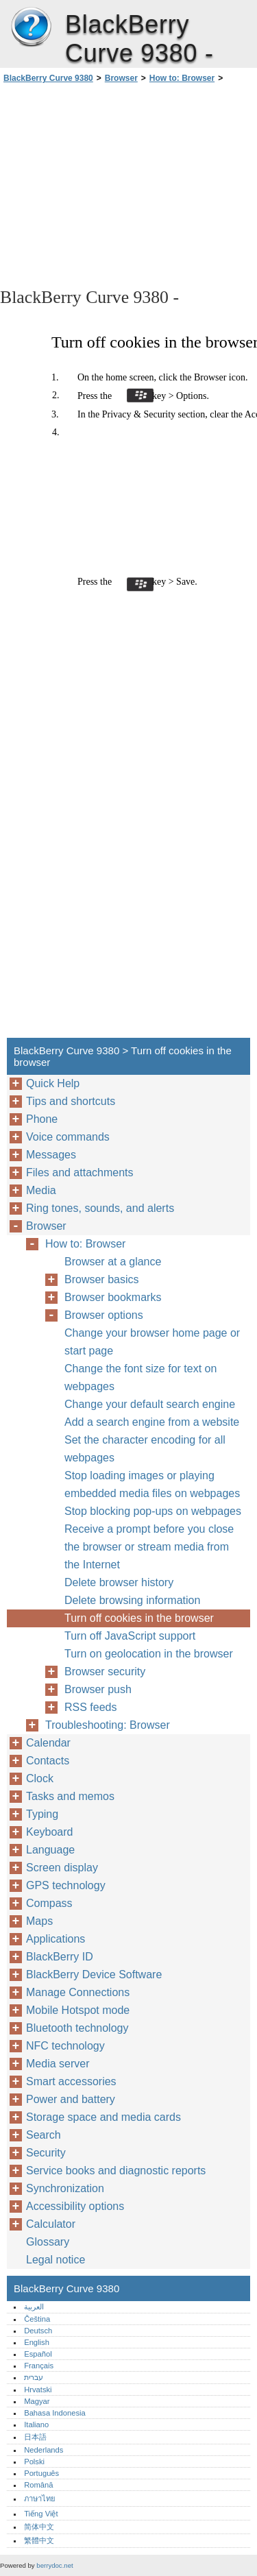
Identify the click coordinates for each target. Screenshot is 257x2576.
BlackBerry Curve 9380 (30, 27)
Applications (55, 1939)
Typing (42, 1814)
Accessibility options (75, 2206)
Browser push (98, 1689)
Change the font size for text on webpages (140, 1377)
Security (46, 2153)
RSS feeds (90, 1707)
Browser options (103, 1315)
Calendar (48, 1743)
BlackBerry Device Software (94, 1974)
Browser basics (101, 1279)
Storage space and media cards (103, 2117)
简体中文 (39, 2527)
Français (38, 2365)
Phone (42, 1119)
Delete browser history (118, 1582)
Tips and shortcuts (70, 1101)
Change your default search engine (149, 1404)
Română (38, 2485)
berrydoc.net (54, 2565)
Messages (51, 1155)
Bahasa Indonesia (55, 2413)
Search (43, 2135)
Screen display (62, 1867)
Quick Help (52, 1083)
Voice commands (68, 1137)
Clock (39, 1778)
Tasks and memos (70, 1796)
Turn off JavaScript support (129, 1636)
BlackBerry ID (59, 1957)
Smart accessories (71, 2081)
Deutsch (38, 2330)
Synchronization (65, 2188)
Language (50, 1850)
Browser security (104, 1671)
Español (37, 2354)
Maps (39, 1921)
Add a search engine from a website (151, 1422)
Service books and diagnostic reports (116, 2170)
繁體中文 (39, 2540)
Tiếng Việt (41, 2514)
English (36, 2342)
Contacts (47, 1760)
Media (41, 1190)
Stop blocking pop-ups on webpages (152, 1511)
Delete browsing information (132, 1600)
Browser (121, 78)
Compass (49, 1903)
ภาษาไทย (40, 2498)
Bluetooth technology (77, 2028)
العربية (34, 2306)
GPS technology (66, 1885)
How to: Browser (182, 78)
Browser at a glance (112, 1261)
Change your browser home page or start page (152, 1342)
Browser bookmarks (112, 1297)
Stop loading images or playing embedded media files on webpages (152, 1484)
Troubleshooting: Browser (107, 1725)
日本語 (35, 2437)
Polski (34, 2461)
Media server (57, 2063)
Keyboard (49, 1832)
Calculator (50, 2224)
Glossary (47, 2242)
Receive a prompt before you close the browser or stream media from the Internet (149, 1546)
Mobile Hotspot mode (78, 2010)
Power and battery (70, 2099)
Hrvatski (37, 2389)
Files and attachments (80, 1172)
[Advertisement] (128, 184)
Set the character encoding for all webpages (144, 1448)
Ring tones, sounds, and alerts (100, 1208)
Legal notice (55, 2259)
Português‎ (41, 2473)
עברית (33, 2377)
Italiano (36, 2424)
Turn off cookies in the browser (139, 1618)
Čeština (37, 2319)
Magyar (36, 2401)
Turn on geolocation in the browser (148, 1654)
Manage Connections (78, 1992)
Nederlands (43, 2450)
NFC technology (65, 2046)
